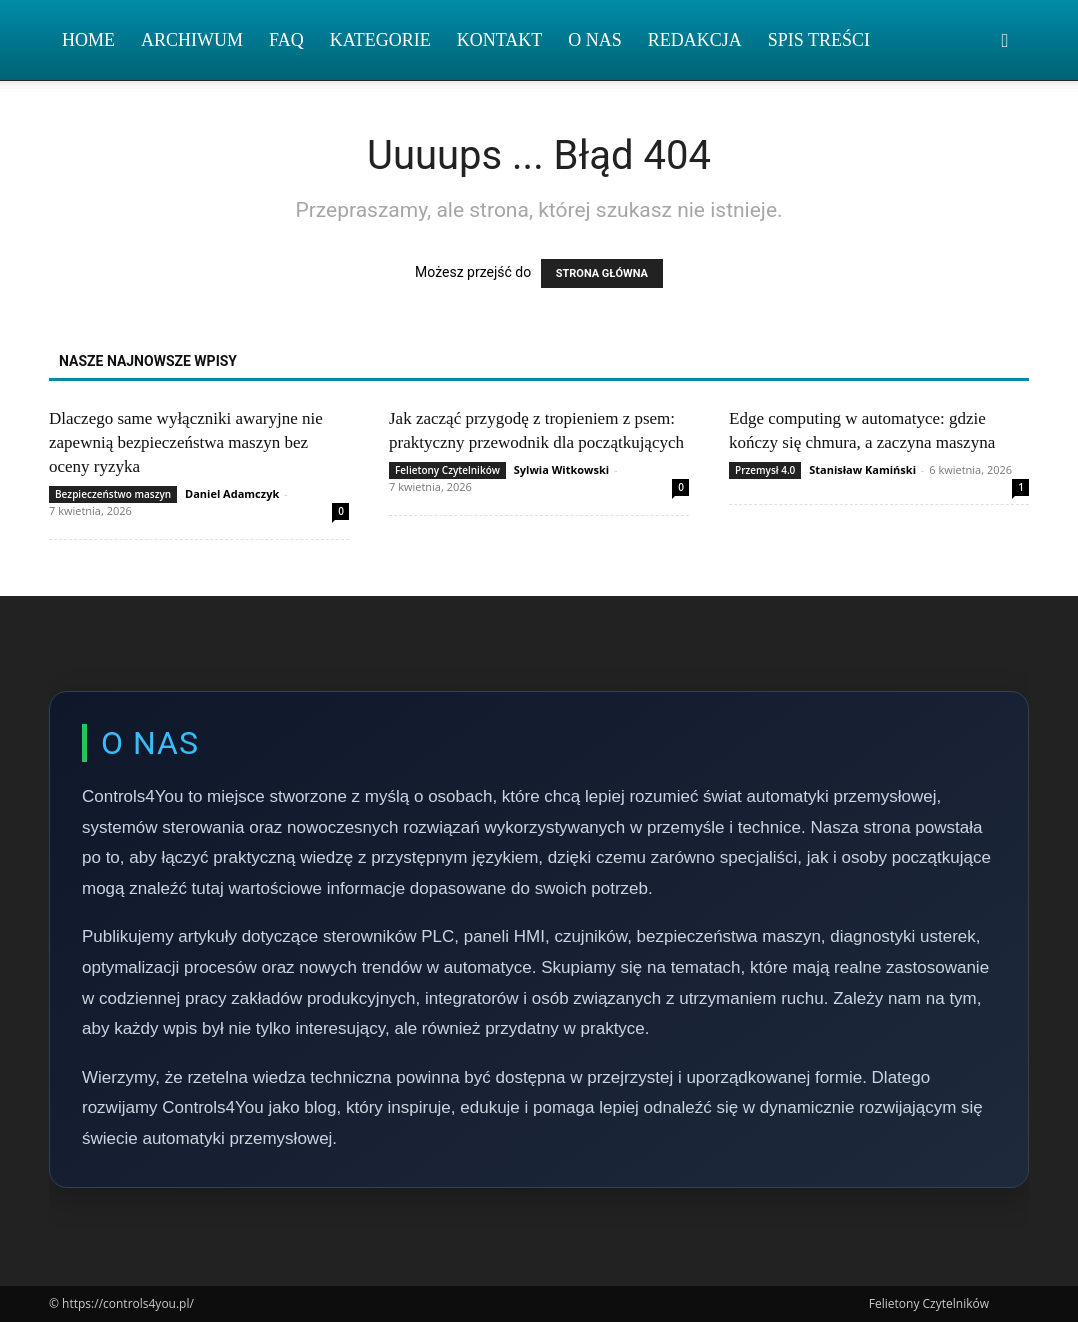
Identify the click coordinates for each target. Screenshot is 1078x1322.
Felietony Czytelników (447, 470)
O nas (595, 40)
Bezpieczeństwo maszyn (113, 494)
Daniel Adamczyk (232, 493)
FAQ (286, 40)
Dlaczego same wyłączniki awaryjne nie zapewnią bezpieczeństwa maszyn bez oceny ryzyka (186, 442)
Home (88, 40)
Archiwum (192, 40)
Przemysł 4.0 (765, 470)
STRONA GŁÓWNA (602, 273)
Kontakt (500, 40)
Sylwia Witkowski (561, 469)
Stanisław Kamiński (862, 469)
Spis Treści (819, 40)
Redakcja (695, 40)
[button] (1005, 41)
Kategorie (380, 40)
